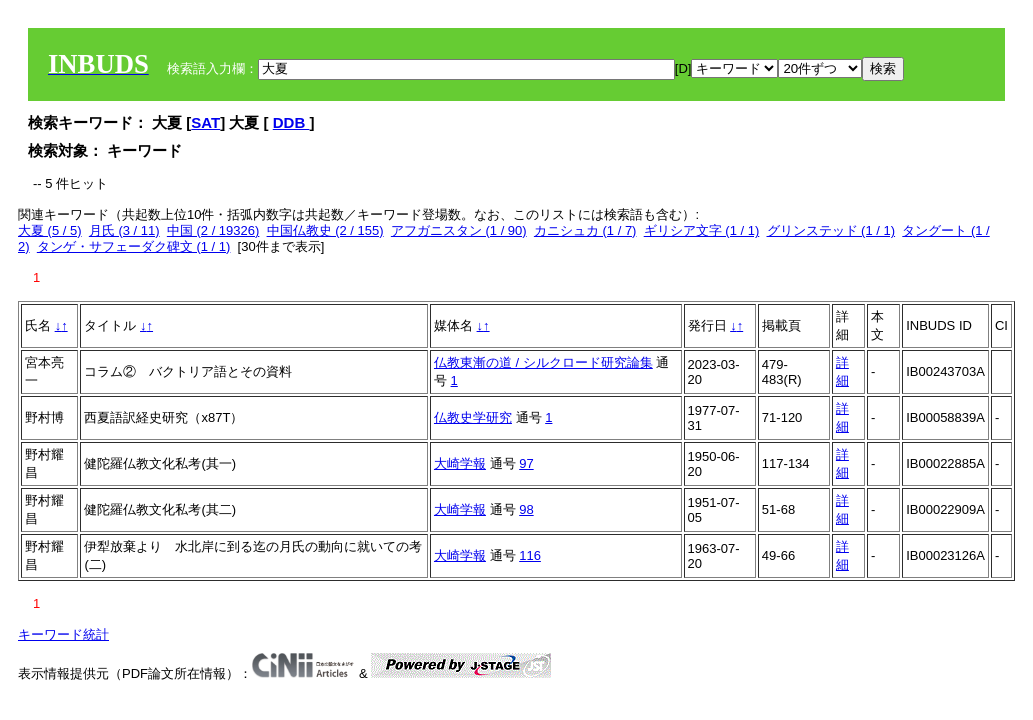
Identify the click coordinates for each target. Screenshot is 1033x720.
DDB (291, 122)
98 (526, 509)
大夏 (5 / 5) (50, 230)
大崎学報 (460, 463)
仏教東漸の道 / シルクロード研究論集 (543, 362)
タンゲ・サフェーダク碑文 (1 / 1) (134, 246)
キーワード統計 (63, 634)
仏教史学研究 (473, 417)
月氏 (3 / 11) (124, 230)
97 (526, 463)
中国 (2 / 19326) (213, 230)
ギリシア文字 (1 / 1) (702, 230)
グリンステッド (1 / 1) (831, 230)
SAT (205, 122)
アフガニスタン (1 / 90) (459, 230)
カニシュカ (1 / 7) (585, 230)
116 (530, 555)
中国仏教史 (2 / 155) (325, 230)
